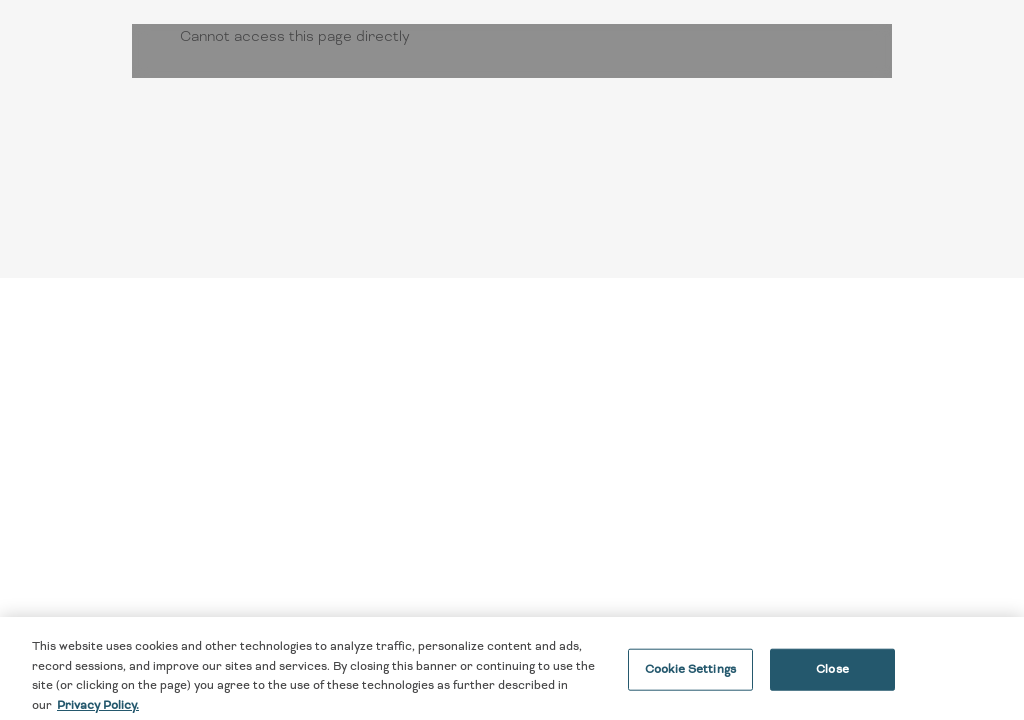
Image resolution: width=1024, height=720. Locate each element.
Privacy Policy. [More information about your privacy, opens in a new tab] (98, 711)
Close (832, 675)
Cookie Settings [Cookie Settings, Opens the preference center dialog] (690, 675)
